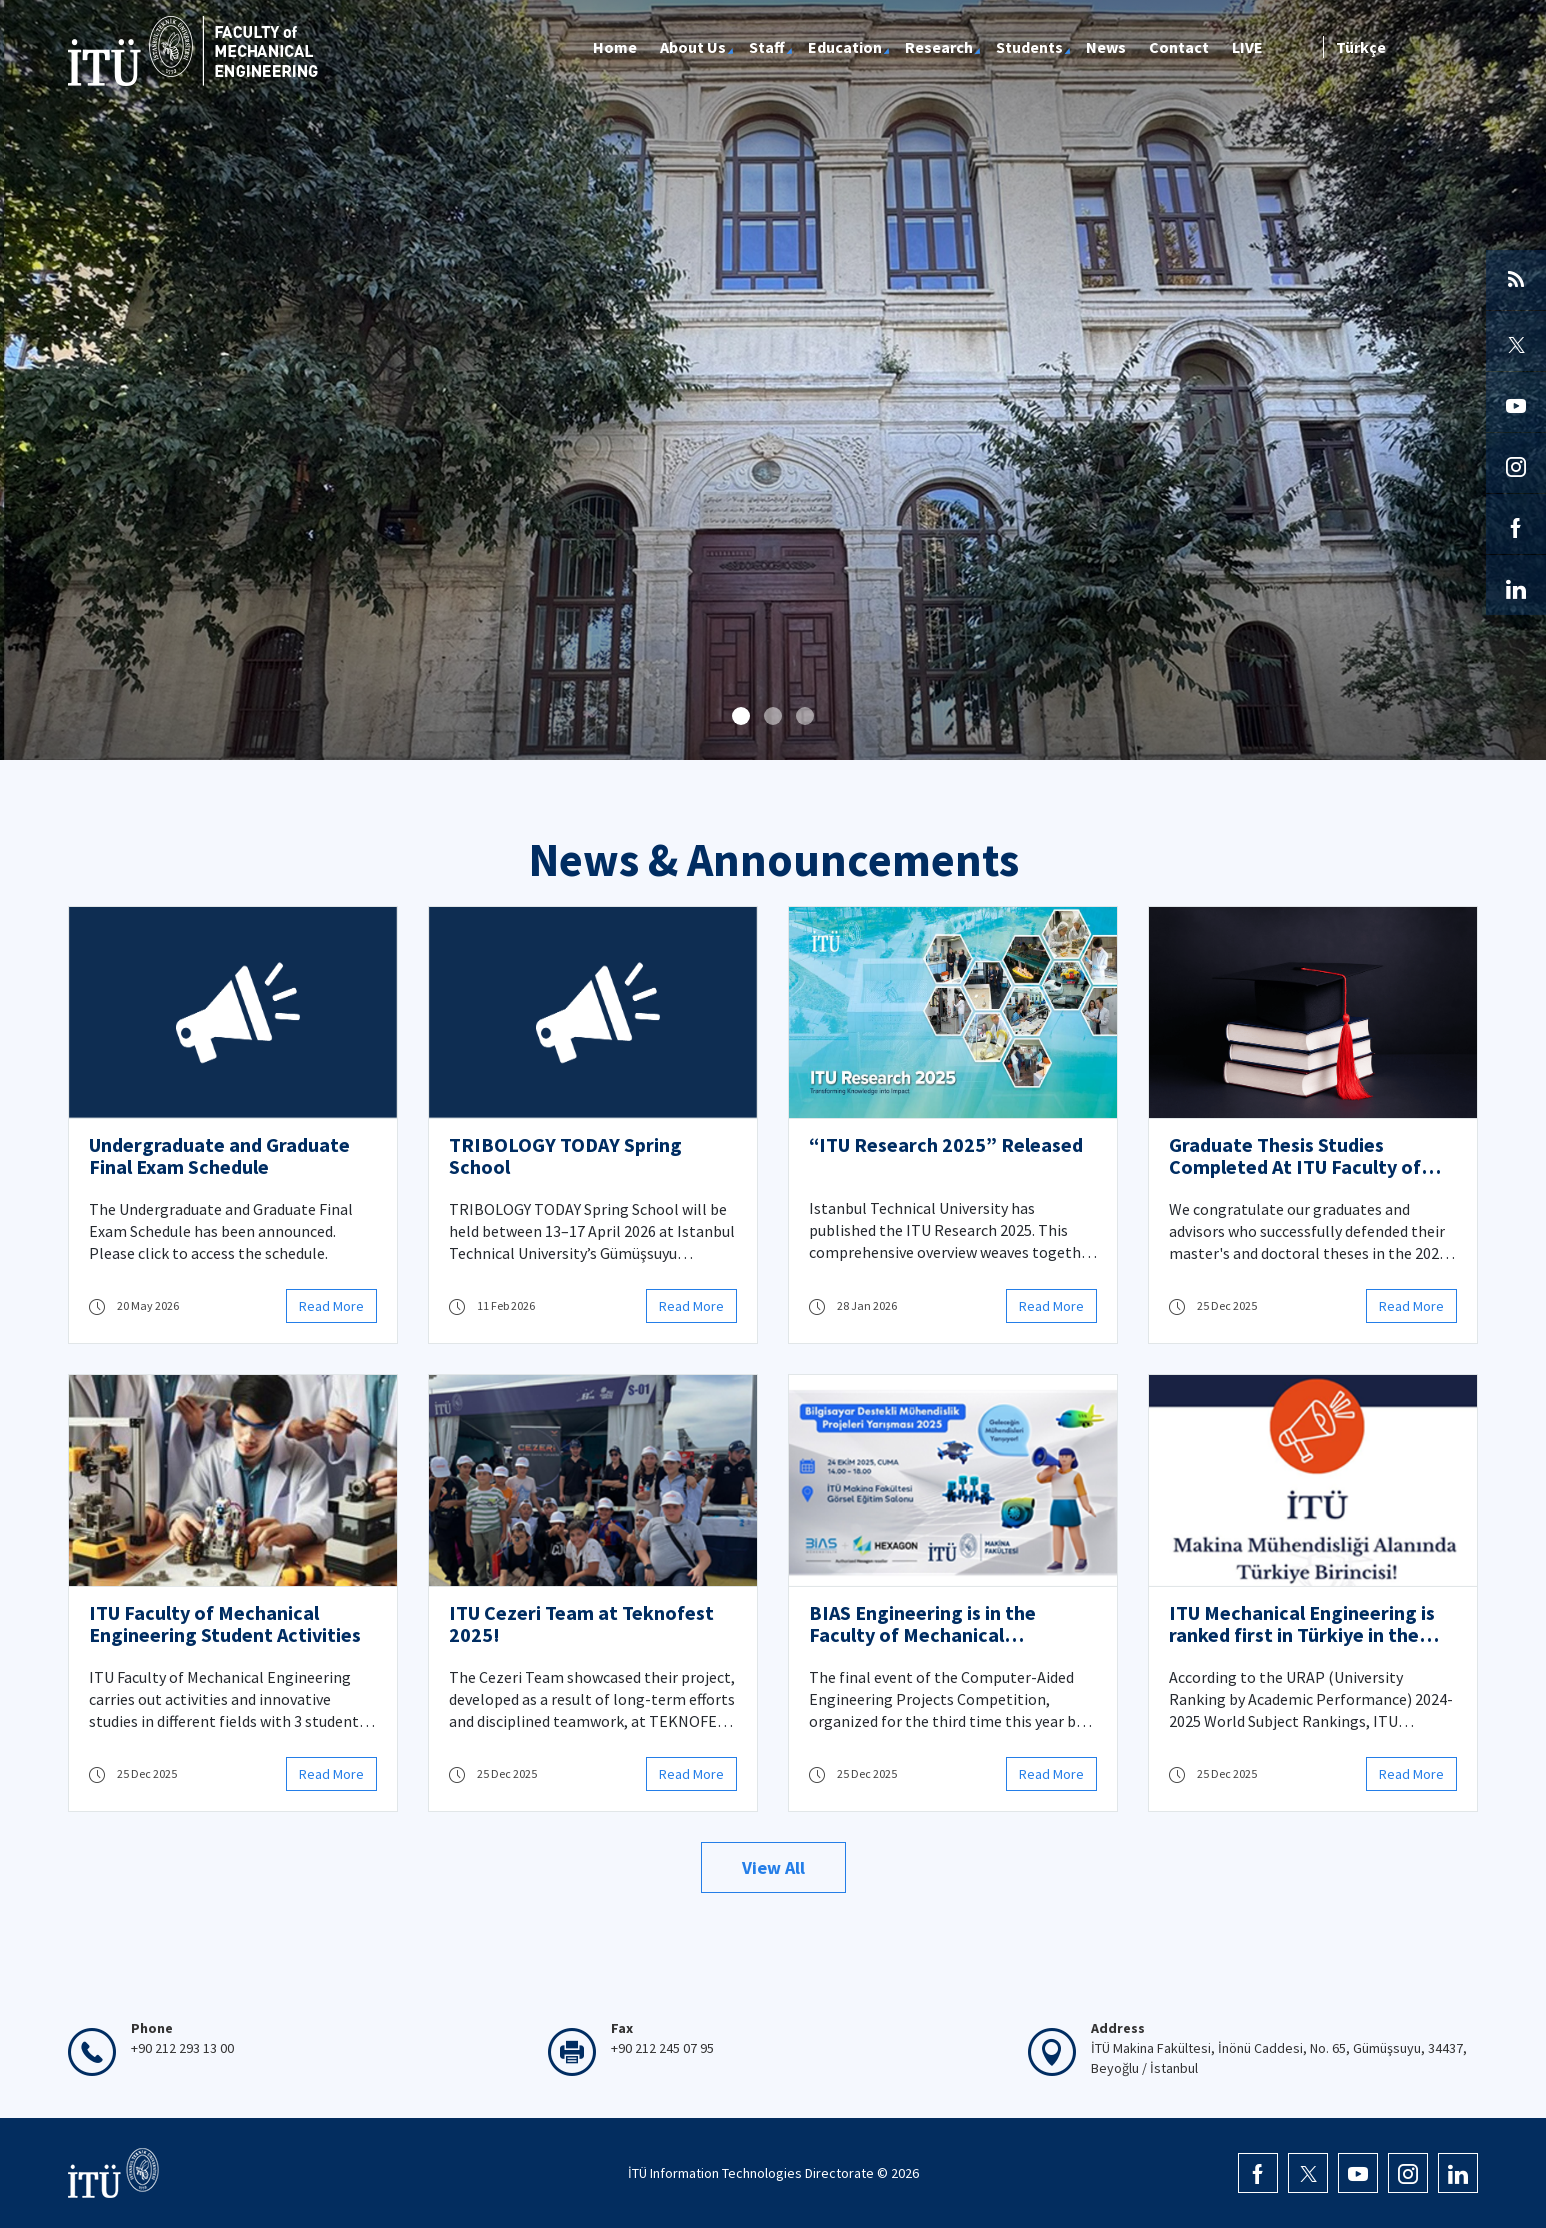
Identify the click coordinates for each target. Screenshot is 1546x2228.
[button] (741, 716)
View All (773, 1867)
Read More (331, 1306)
